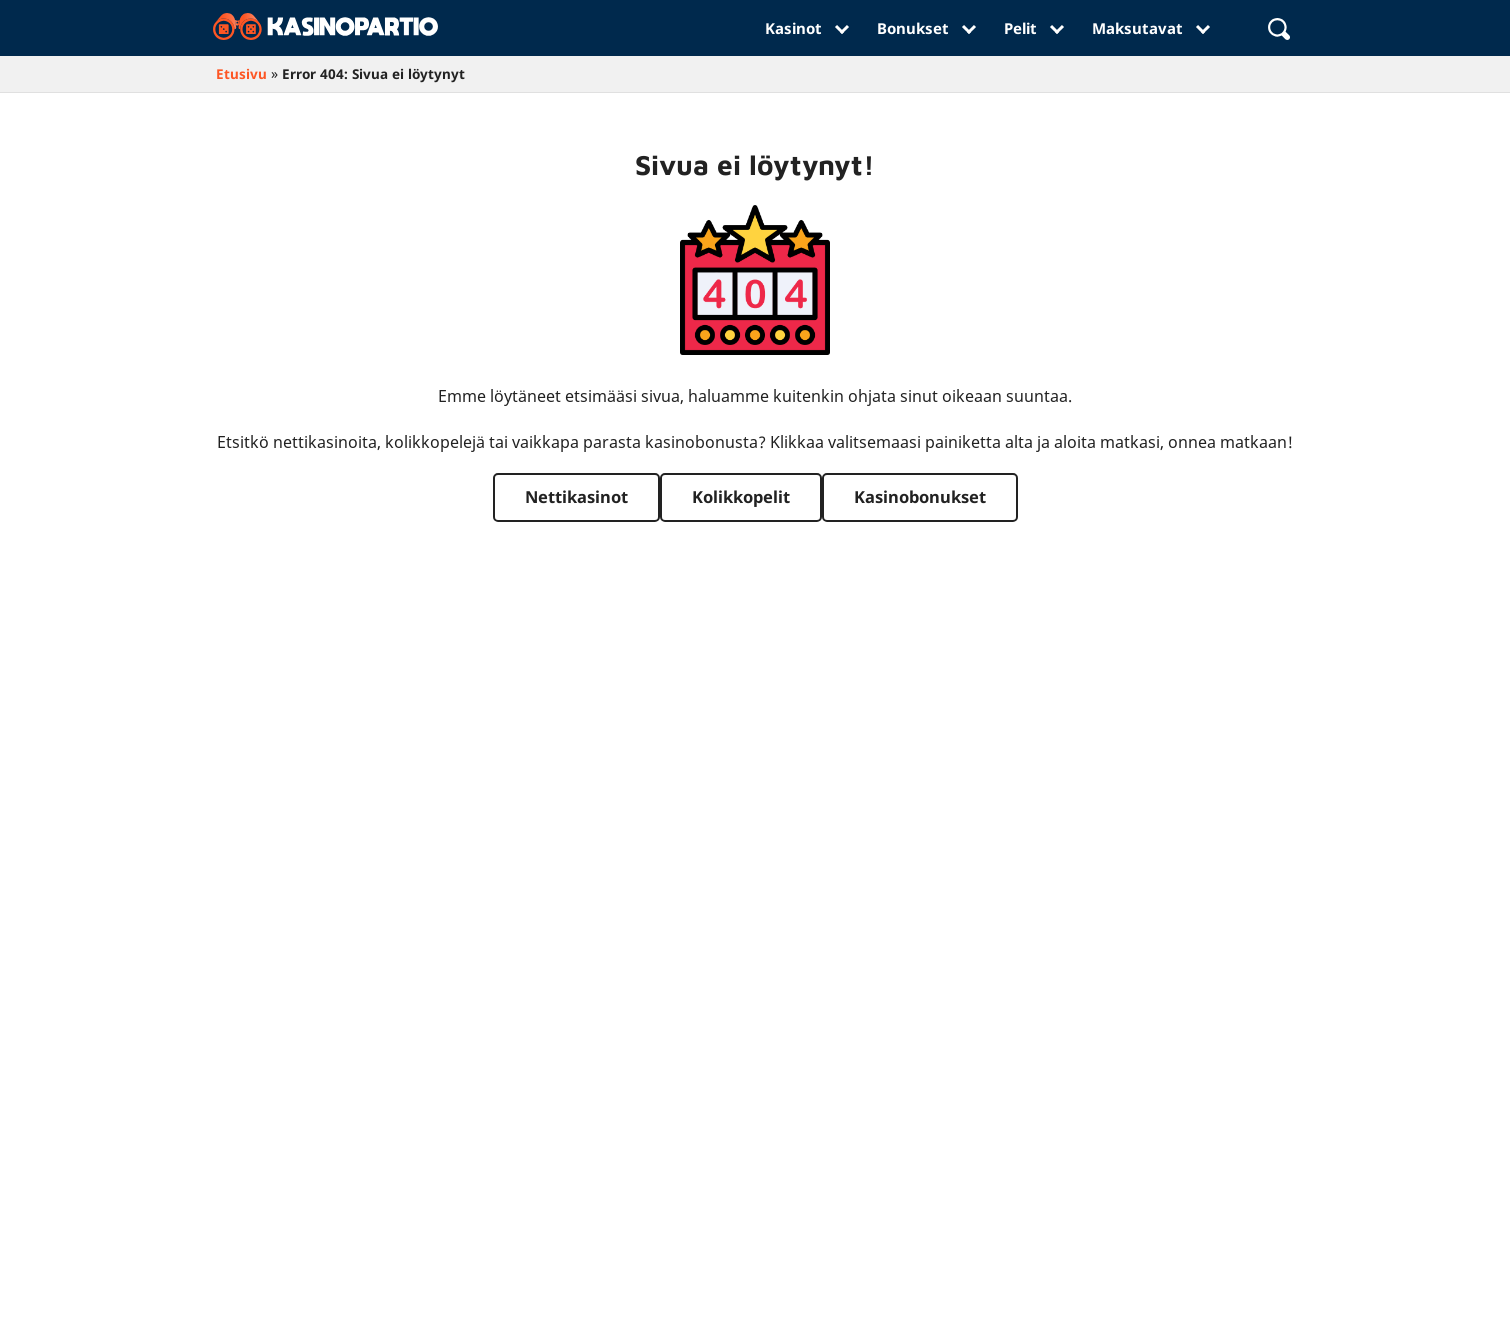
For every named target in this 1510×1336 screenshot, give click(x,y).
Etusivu (241, 74)
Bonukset (925, 28)
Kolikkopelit (741, 496)
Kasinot (806, 28)
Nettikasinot (576, 496)
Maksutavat (1150, 28)
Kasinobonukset (920, 496)
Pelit (1033, 28)
